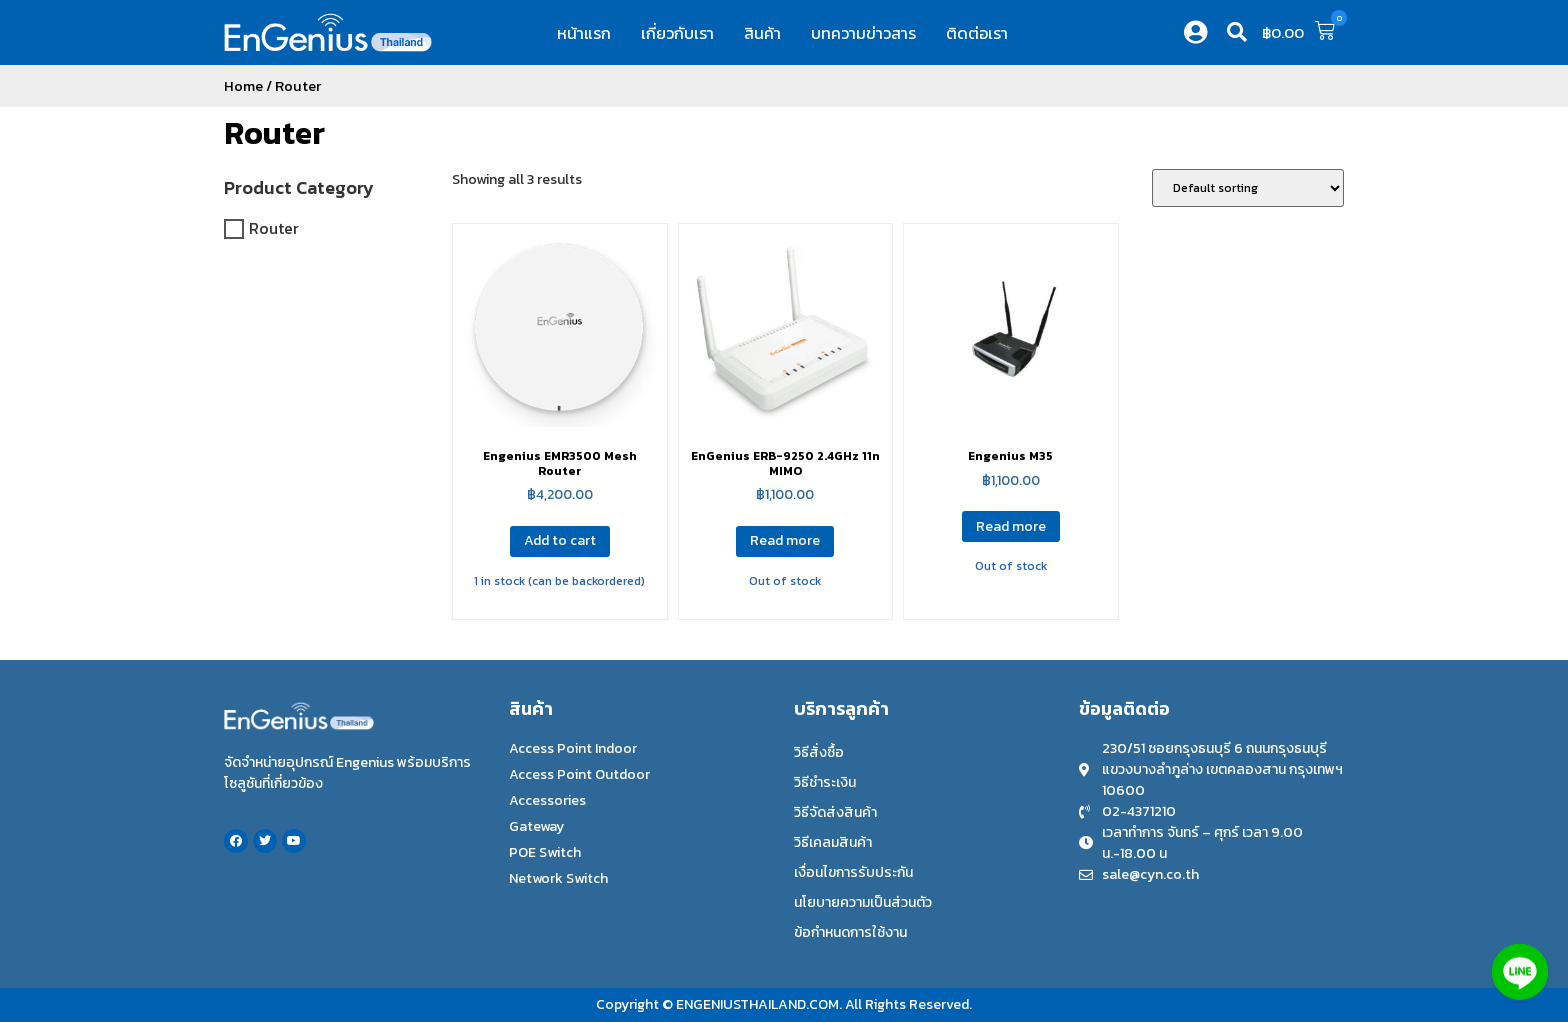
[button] (1237, 32)
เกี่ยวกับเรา (677, 33)
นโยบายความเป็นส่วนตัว (863, 902)
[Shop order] (1248, 188)
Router (274, 133)
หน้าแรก (584, 33)
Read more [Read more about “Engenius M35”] (1011, 526)
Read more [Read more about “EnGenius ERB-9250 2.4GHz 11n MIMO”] (785, 540)
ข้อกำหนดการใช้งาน (850, 932)
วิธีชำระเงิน (825, 782)
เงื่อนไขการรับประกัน (853, 872)
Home (243, 86)
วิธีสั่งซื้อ (819, 752)
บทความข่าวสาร (863, 33)
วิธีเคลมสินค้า (833, 842)
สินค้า (762, 33)
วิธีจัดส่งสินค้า (835, 812)
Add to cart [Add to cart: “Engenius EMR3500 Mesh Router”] (560, 540)
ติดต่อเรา (977, 33)
